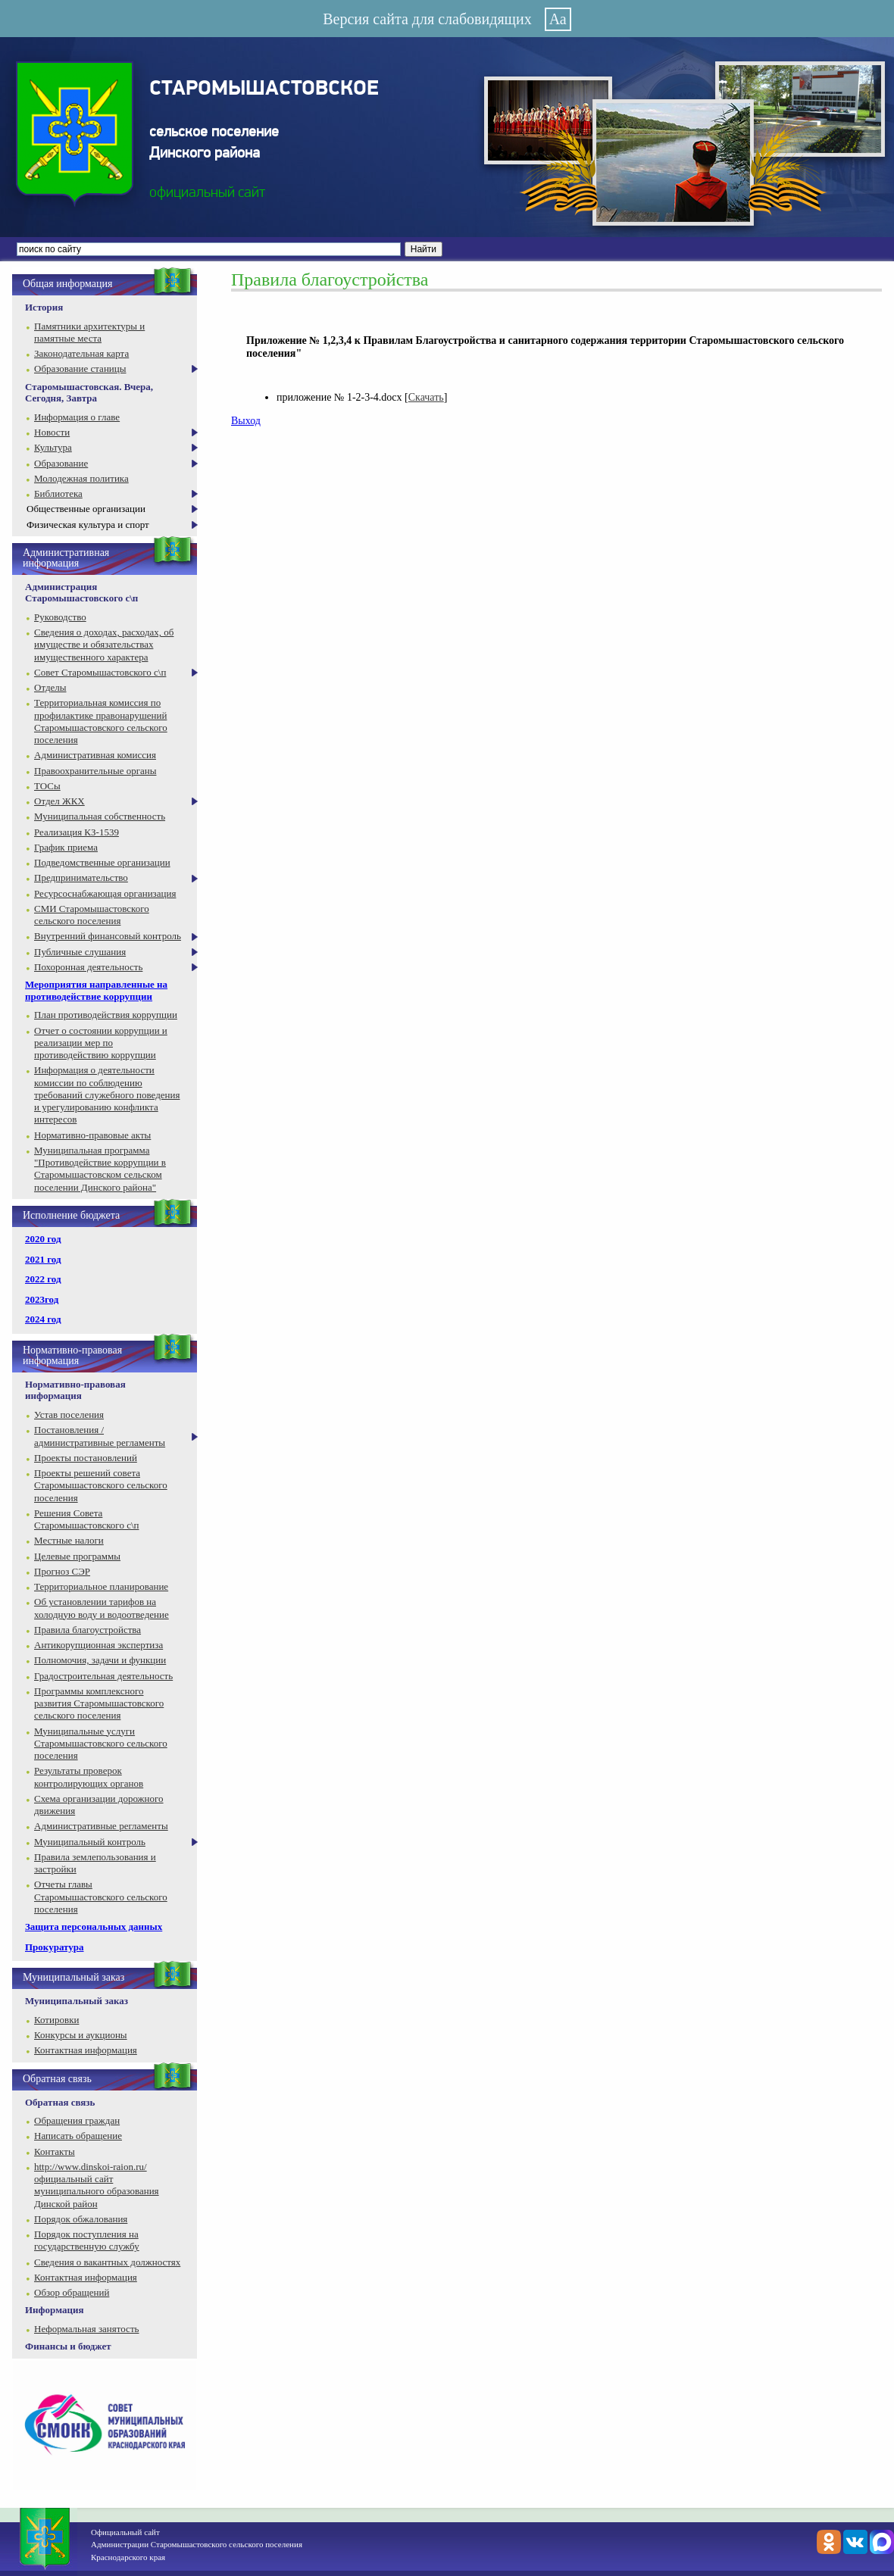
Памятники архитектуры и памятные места (89, 332)
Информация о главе (77, 417)
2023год (41, 1299)
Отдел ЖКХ (59, 801)
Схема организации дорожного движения (99, 1804)
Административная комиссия (95, 754)
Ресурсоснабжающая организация (105, 893)
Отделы (50, 687)
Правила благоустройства (87, 1629)
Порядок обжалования (80, 2219)
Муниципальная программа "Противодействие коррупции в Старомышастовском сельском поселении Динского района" (100, 1168)
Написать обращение (78, 2135)
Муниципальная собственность (99, 816)
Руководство (60, 617)
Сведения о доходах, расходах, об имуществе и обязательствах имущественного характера (103, 644)
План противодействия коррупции (105, 1014)
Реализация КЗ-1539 (76, 832)
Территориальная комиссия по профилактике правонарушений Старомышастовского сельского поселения (100, 721)
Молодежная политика (81, 478)
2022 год (43, 1279)
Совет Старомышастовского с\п (100, 672)
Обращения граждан (77, 2120)
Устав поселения (69, 1414)
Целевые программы (77, 1556)
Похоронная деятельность (88, 967)
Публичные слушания (80, 951)
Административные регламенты (101, 1825)
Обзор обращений (71, 2292)
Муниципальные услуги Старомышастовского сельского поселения (100, 1743)
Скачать (426, 397)
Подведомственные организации (102, 862)
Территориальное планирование (101, 1586)
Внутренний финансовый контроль (107, 935)
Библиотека (58, 493)
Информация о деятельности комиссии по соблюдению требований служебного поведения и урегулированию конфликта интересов (107, 1094)
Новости (52, 432)
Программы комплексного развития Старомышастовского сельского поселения (99, 1703)
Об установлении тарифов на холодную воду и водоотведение (101, 1607)
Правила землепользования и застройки (95, 1863)
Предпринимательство (81, 877)
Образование (61, 463)
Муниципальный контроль (89, 1841)
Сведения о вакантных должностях (107, 2262)
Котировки (56, 2019)
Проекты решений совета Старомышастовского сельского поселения (100, 1485)
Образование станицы (80, 368)
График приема (66, 847)
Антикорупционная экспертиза (98, 1644)
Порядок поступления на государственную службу (86, 2240)
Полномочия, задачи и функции (100, 1660)
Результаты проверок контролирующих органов (88, 1776)
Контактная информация (85, 2050)
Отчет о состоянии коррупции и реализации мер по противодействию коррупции (100, 1043)
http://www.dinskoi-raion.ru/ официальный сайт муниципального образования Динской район (96, 2185)
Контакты (54, 2151)
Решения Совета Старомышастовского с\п (86, 1519)
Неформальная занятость (86, 2328)
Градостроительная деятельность (103, 1675)
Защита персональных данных (93, 1926)
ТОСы (47, 786)
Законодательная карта (81, 353)
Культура (53, 447)
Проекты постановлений (85, 1457)
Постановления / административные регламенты (99, 1435)
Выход (246, 420)
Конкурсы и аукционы (80, 2035)
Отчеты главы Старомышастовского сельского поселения (100, 1896)
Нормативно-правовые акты (92, 1135)
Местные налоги (69, 1540)
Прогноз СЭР (62, 1571)
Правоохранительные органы (95, 770)
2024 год (43, 1319)
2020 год (43, 1238)
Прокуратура (54, 1947)
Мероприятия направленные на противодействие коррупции (96, 990)
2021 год (43, 1259)
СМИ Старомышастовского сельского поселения (91, 914)
